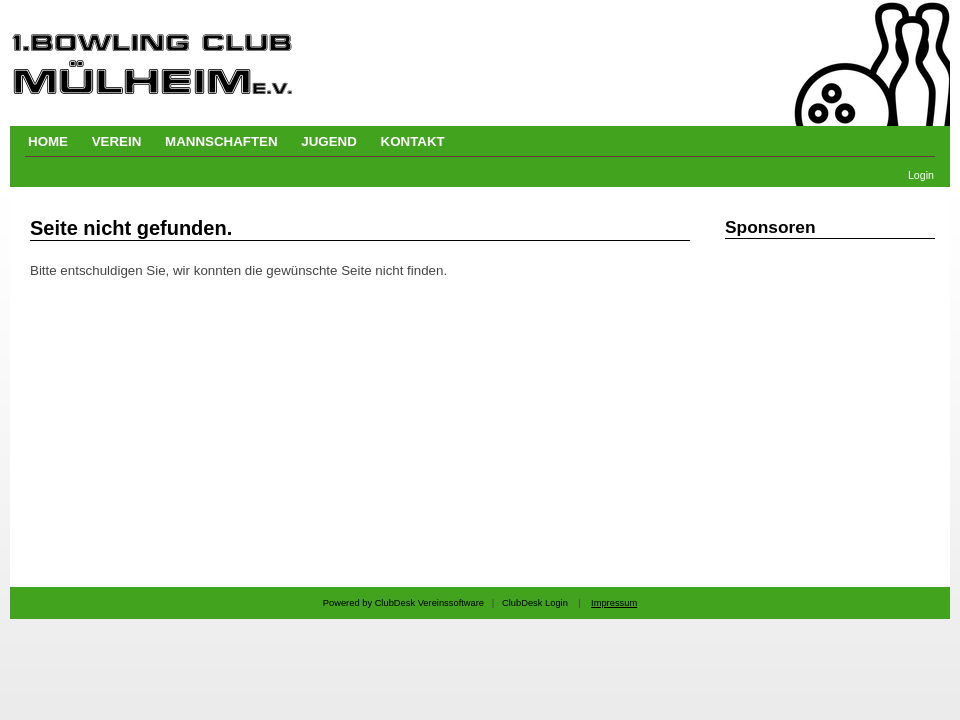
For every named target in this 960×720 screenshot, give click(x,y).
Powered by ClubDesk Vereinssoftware (403, 603)
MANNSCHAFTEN (221, 141)
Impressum (614, 603)
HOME (48, 141)
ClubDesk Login (535, 603)
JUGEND (329, 141)
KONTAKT (413, 141)
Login (921, 175)
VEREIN (117, 141)
